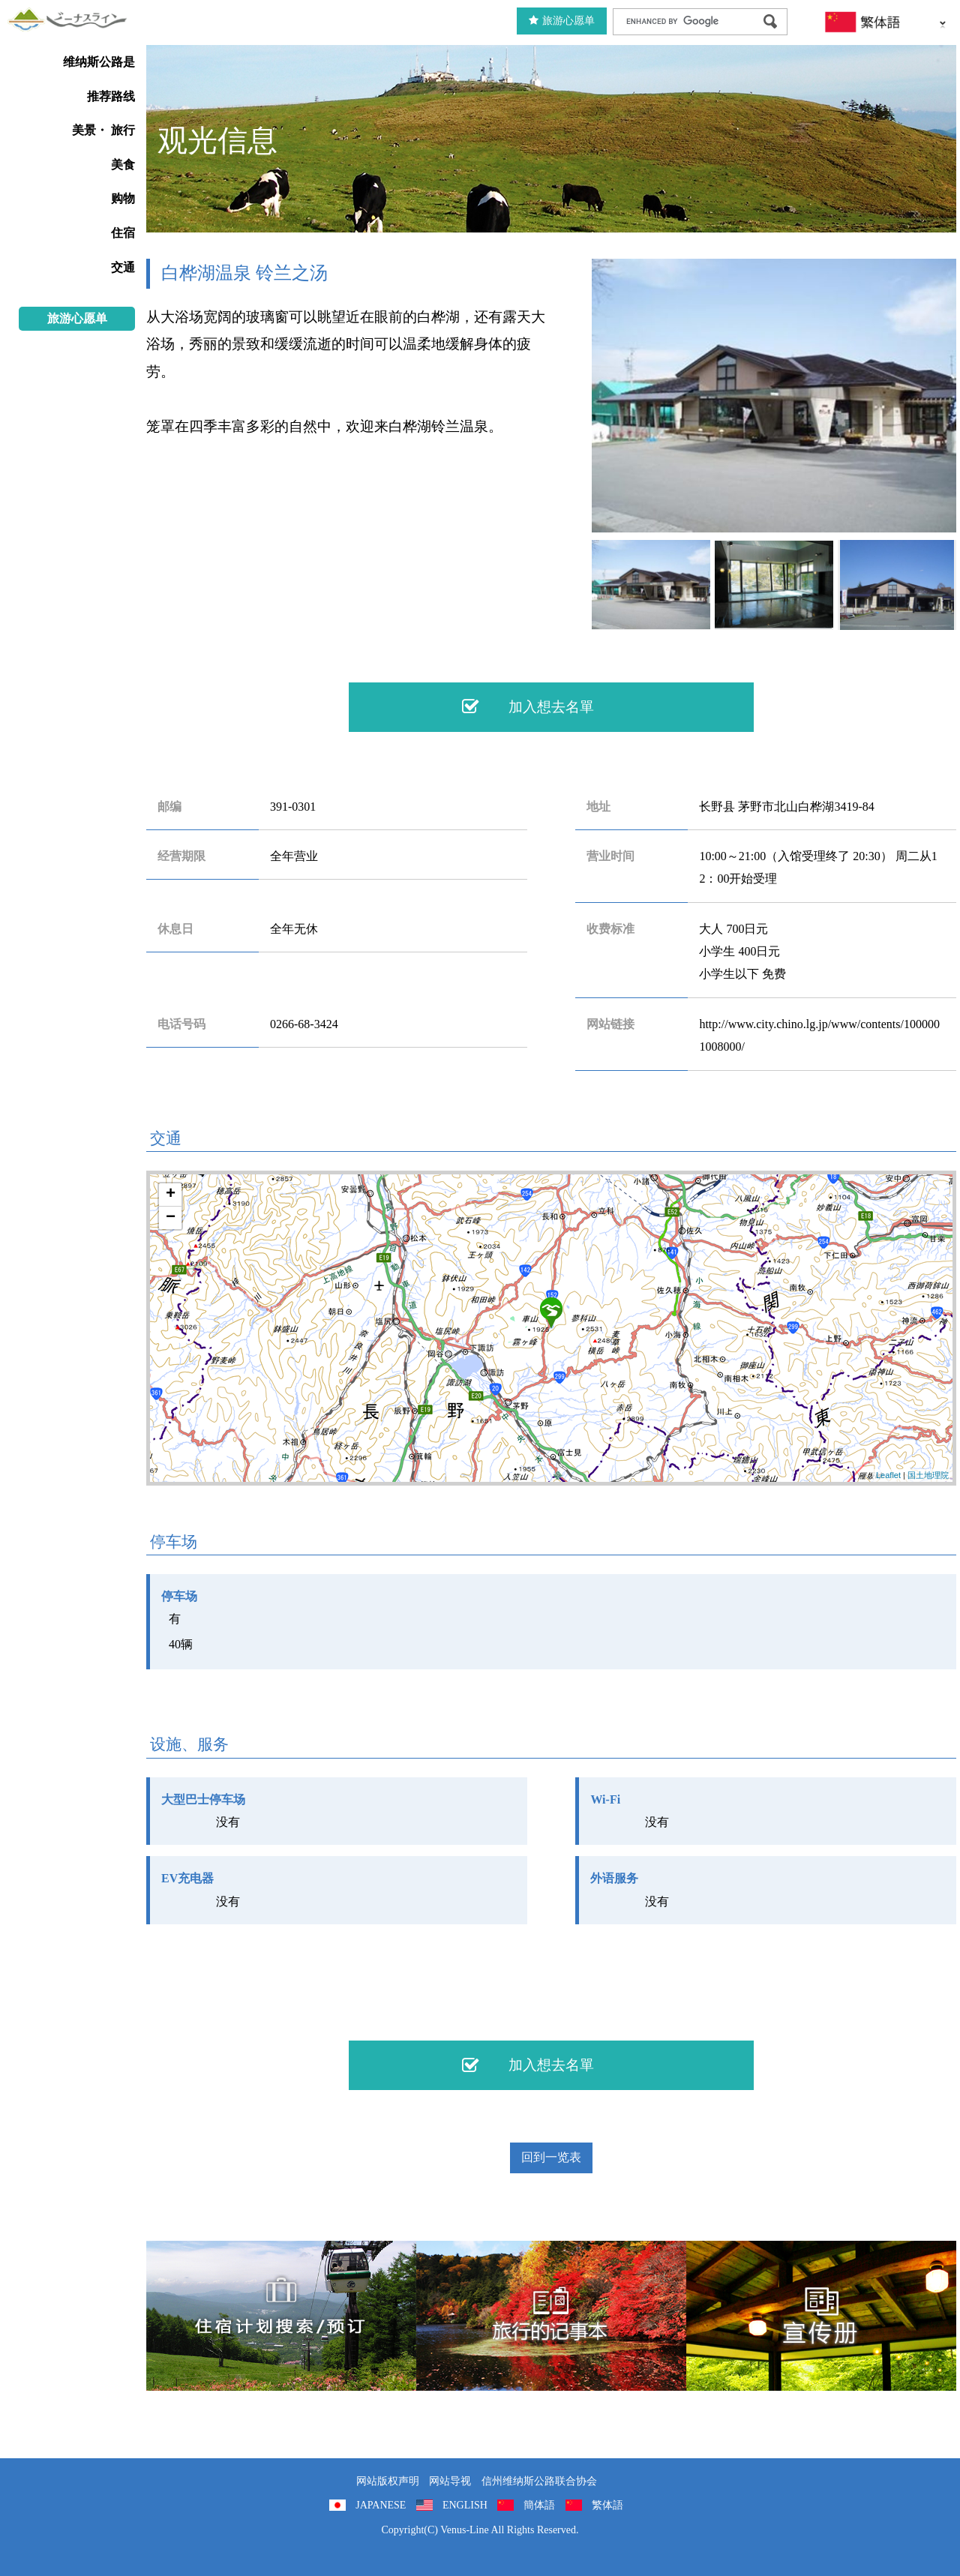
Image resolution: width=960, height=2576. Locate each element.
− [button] (171, 1218)
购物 (123, 198)
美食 (123, 164)
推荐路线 (111, 96)
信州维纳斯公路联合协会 (539, 2481)
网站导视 (450, 2481)
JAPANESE (381, 2505)
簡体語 (539, 2505)
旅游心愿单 (562, 20)
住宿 (123, 232)
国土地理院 (928, 1475)
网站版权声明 (387, 2481)
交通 (123, 267)
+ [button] (171, 1194)
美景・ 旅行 (103, 130)
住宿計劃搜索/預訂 (281, 2316)
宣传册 (821, 2316)
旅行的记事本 (551, 2316)
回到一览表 (551, 2157)
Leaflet (888, 1475)
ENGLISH (465, 2505)
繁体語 (607, 2505)
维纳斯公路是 (99, 61)
